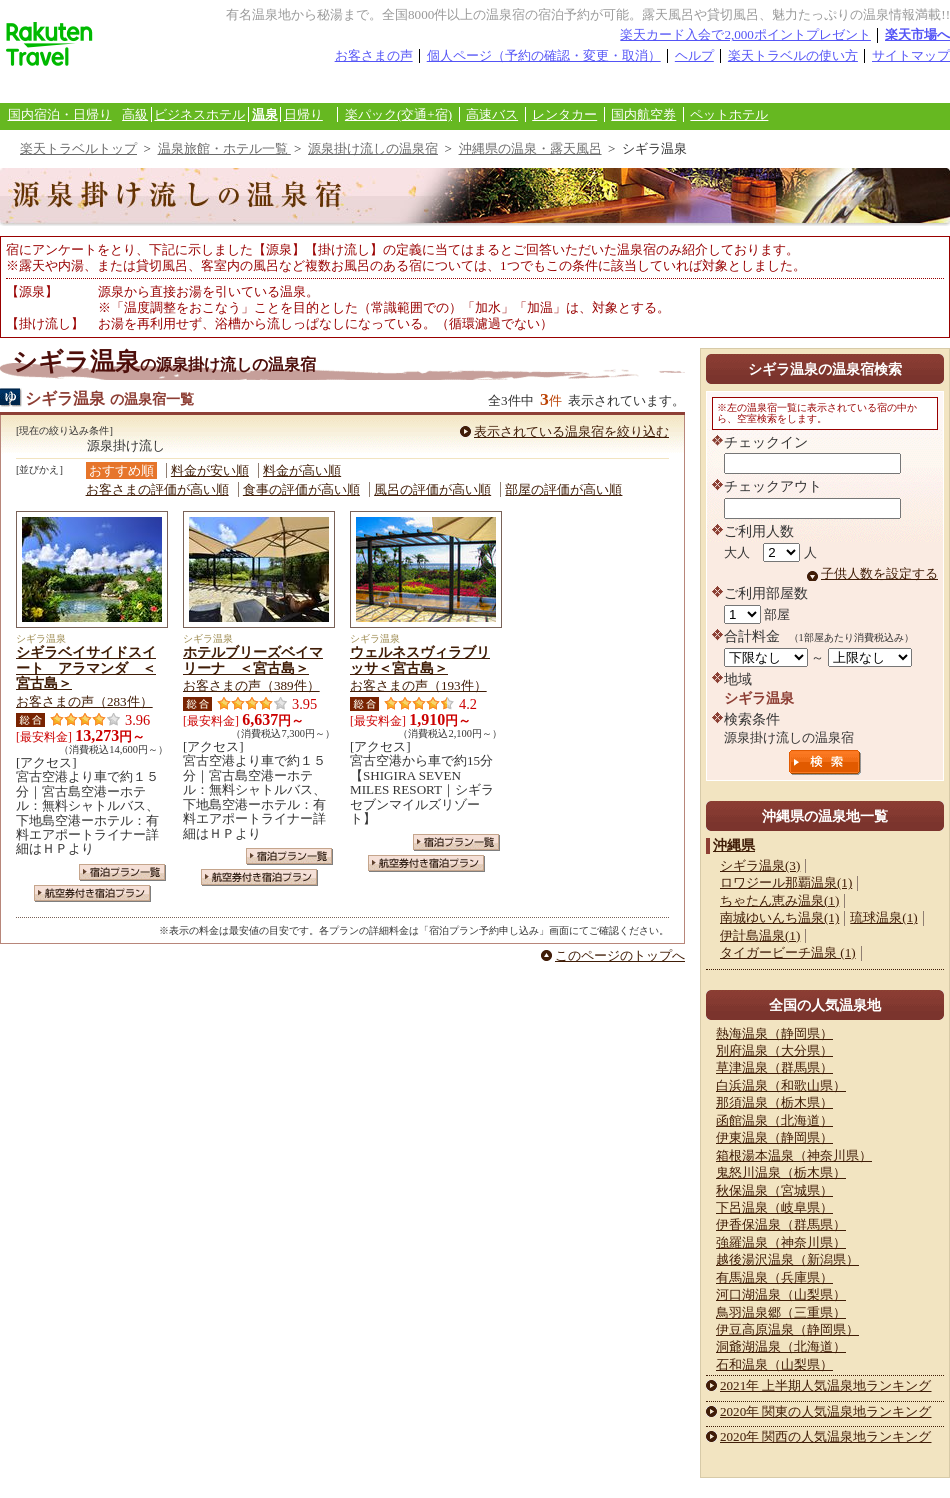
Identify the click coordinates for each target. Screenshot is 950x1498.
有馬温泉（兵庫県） (774, 1277)
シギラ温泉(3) (760, 865)
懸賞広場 (234, 88)
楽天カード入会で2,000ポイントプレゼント (745, 34)
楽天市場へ (917, 34)
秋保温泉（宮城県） (774, 1190)
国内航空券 (643, 114)
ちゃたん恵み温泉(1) (779, 900)
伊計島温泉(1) (760, 935)
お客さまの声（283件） (84, 701)
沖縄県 (734, 845)
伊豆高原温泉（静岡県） (787, 1329)
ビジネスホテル (199, 114)
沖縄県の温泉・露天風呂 (530, 148)
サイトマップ (911, 55)
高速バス (492, 114)
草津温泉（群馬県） (774, 1067)
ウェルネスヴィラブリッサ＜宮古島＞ (420, 660)
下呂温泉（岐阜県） (774, 1207)
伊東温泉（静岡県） (774, 1137)
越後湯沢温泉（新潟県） (787, 1259)
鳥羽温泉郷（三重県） (781, 1312)
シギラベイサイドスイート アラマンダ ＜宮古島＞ (86, 668)
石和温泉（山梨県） (774, 1364)
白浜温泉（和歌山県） (781, 1085)
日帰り (303, 114)
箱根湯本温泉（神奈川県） (794, 1155)
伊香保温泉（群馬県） (781, 1224)
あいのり (316, 88)
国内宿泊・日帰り (60, 114)
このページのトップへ (620, 955)
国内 (55, 88)
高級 (135, 114)
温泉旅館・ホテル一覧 (224, 148)
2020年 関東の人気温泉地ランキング (826, 1411)
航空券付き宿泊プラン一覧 (92, 893)
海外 (152, 88)
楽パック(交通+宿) (398, 114)
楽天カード (480, 88)
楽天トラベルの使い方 (793, 55)
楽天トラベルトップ (78, 148)
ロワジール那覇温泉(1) (786, 882)
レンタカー (564, 114)
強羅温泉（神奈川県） (781, 1242)
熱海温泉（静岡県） (774, 1033)
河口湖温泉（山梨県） (781, 1294)
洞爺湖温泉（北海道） (781, 1346)
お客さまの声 (374, 55)
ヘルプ (694, 55)
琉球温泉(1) (883, 917)
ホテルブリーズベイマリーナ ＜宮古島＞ (253, 660)
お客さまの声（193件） (418, 685)
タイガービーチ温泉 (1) (788, 952)
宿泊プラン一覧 (122, 872)
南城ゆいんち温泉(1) (779, 917)
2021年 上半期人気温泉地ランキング (826, 1385)
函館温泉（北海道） (774, 1120)
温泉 (265, 114)
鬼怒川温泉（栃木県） (781, 1172)
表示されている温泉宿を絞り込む (571, 431)
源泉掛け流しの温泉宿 (373, 148)
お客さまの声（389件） (251, 685)
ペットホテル (729, 114)
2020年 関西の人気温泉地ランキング (826, 1436)
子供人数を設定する (879, 573)
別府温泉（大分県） (774, 1050)
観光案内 (398, 88)
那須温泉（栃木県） (774, 1102)
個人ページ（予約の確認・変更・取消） (544, 55)
